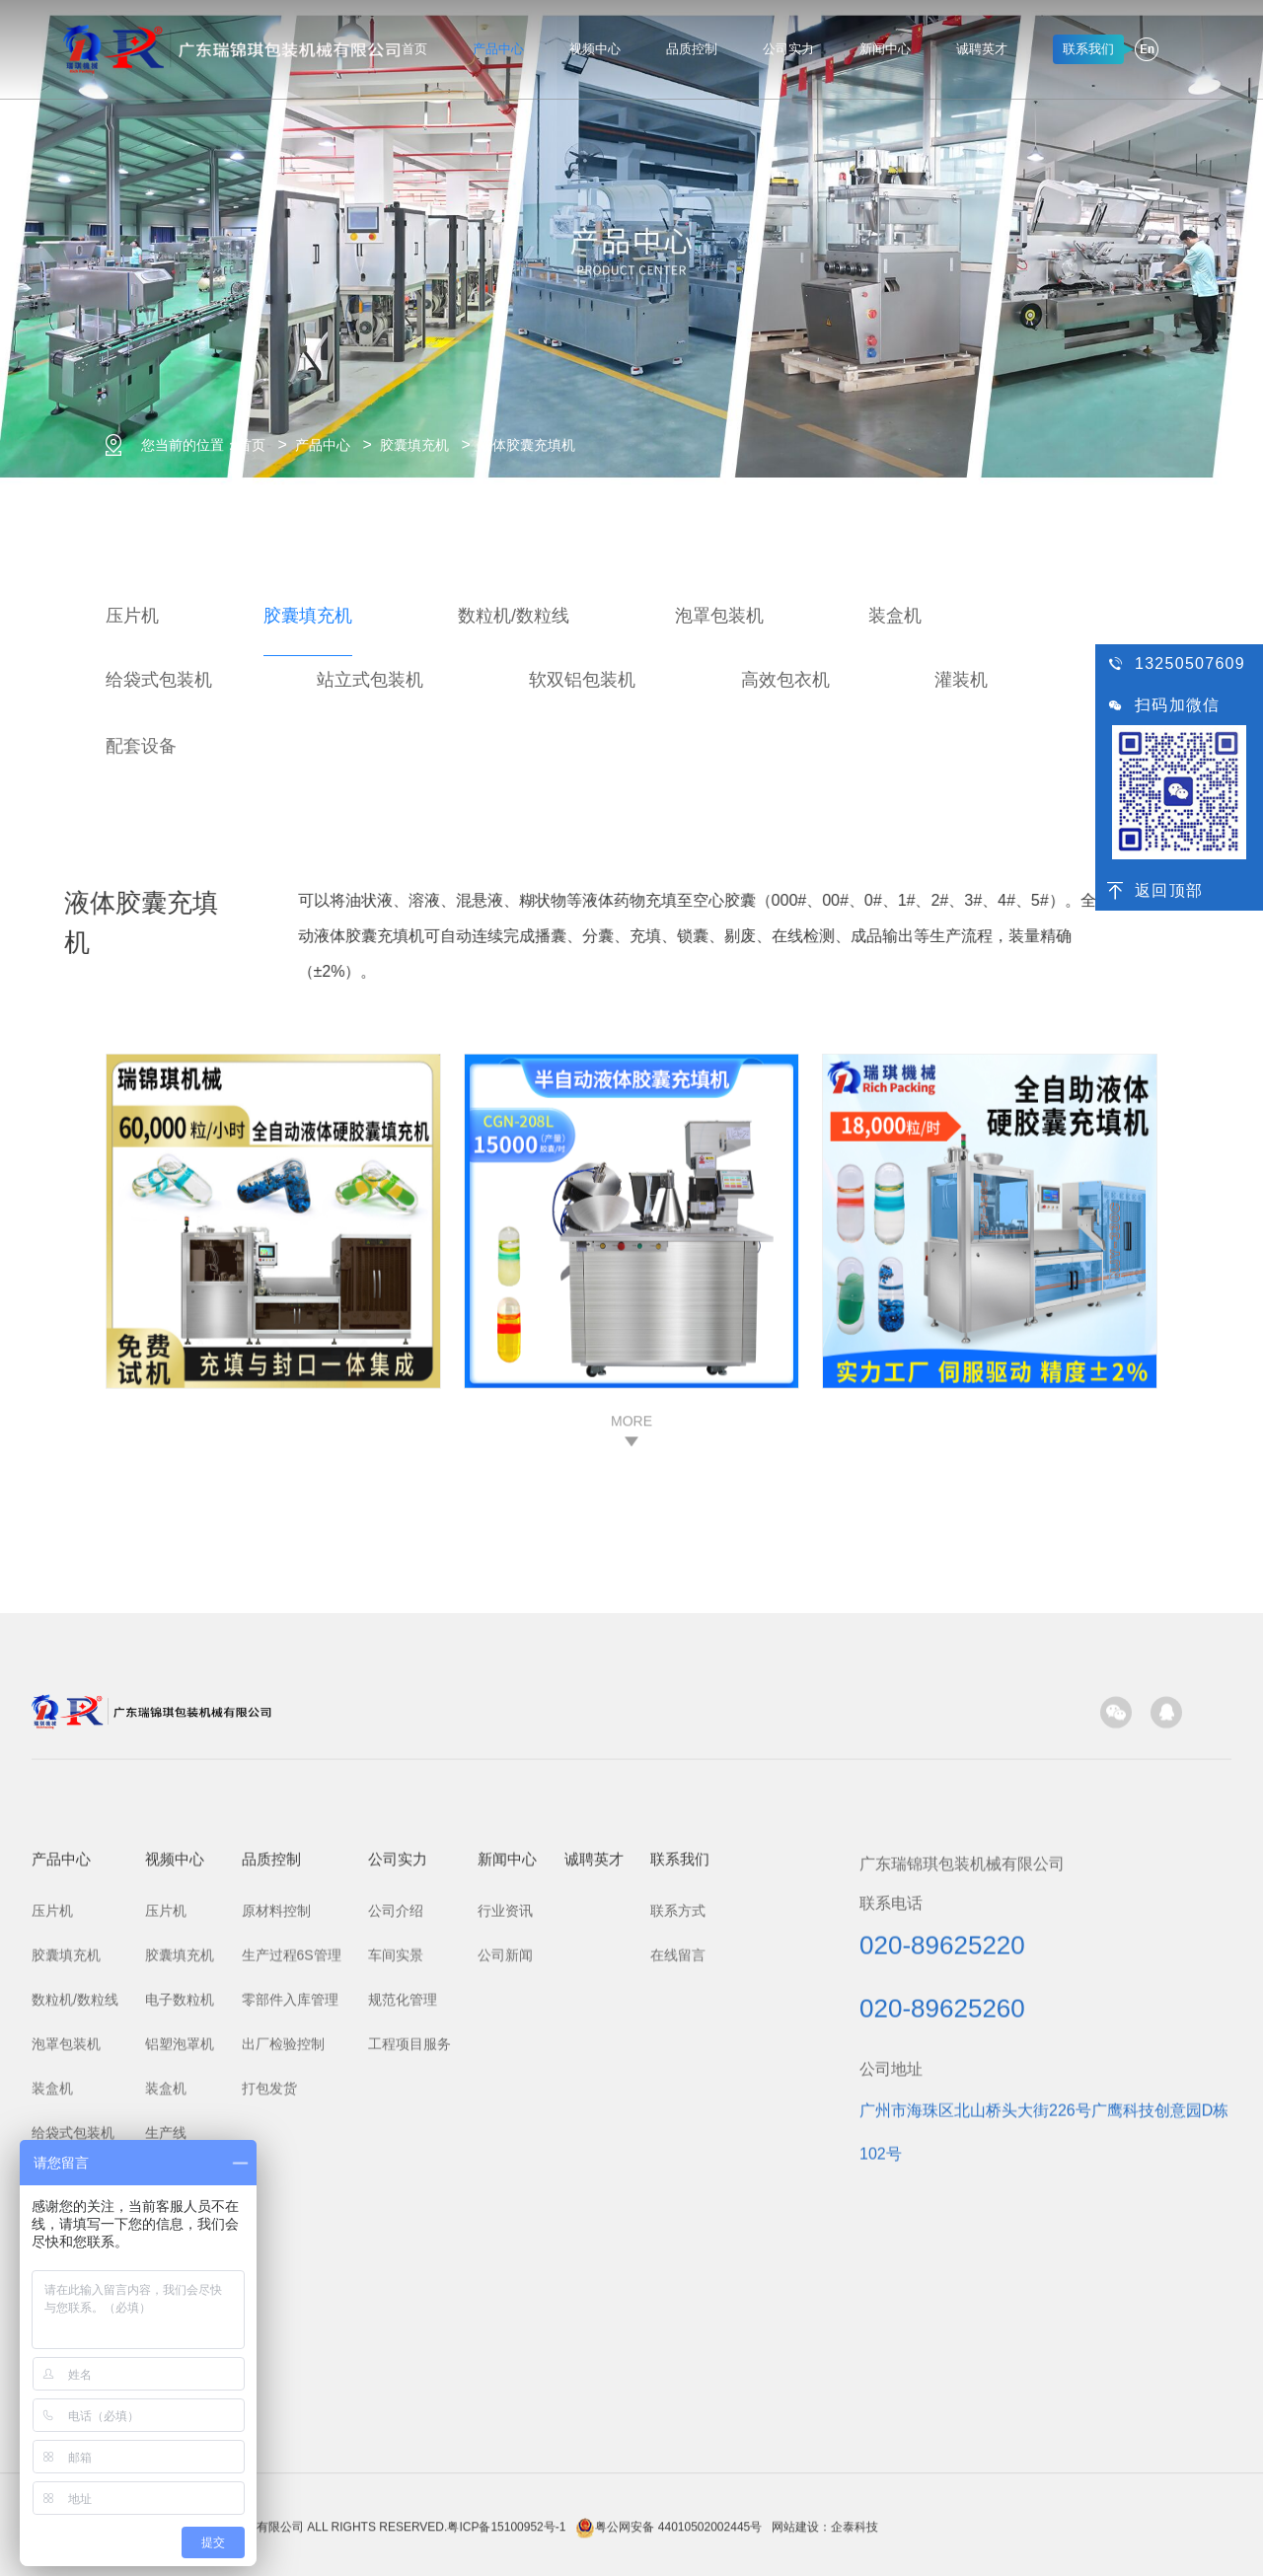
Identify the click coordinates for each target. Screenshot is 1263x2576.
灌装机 (961, 680)
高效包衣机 (785, 680)
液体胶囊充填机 (527, 445)
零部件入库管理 (290, 2392)
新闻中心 (885, 48)
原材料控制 (276, 2304)
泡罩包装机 (719, 616)
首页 (414, 48)
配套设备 (141, 781)
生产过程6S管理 (291, 2348)
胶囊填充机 (414, 445)
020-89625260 (942, 2401)
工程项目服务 (409, 2437)
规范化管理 (402, 2392)
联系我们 (679, 2252)
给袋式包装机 (159, 680)
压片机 (132, 616)
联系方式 (678, 2304)
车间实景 (395, 2348)
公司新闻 (505, 2348)
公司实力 (788, 48)
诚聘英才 (981, 48)
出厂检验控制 (283, 2437)
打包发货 (269, 2481)
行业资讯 (505, 2304)
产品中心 (498, 48)
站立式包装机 (370, 680)
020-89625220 (942, 2338)
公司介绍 (395, 2304)
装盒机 (895, 616)
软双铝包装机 (582, 680)
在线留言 (678, 2348)
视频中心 (595, 48)
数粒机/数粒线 (513, 616)
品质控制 (691, 48)
